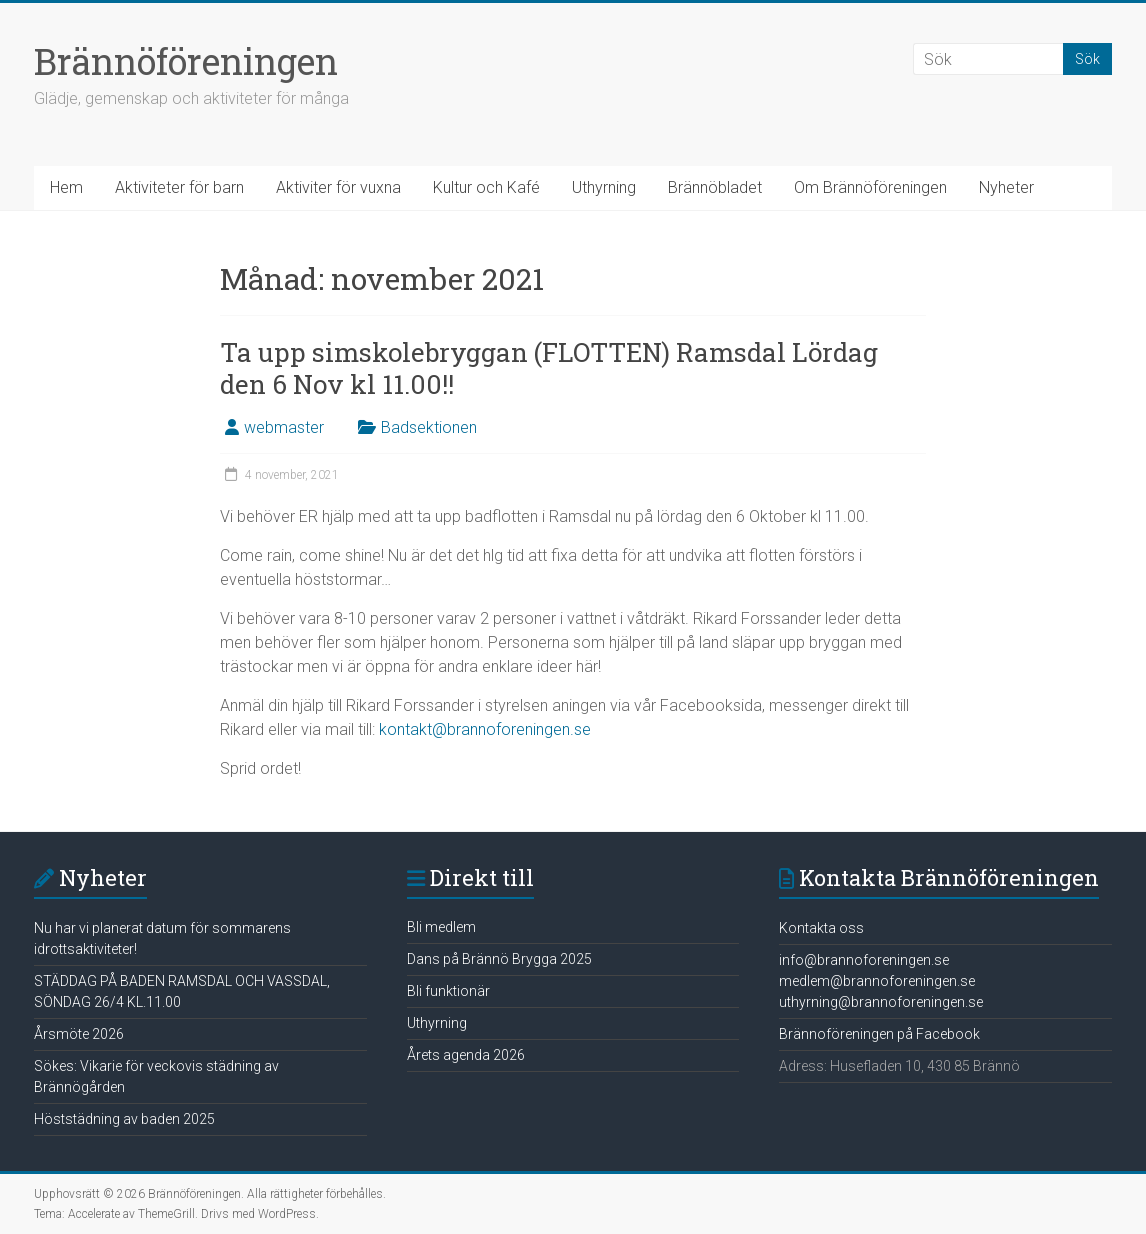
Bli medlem (441, 927)
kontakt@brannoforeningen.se (485, 729)
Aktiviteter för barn (179, 187)
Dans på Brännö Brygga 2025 (499, 959)
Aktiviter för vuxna (338, 187)
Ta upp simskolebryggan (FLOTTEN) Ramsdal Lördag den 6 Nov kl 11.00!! (549, 368)
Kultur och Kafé (486, 187)
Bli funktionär (448, 991)
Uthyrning (604, 187)
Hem (66, 187)
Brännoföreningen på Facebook (879, 1034)
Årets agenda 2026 (466, 1055)
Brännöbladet (715, 187)
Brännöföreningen (186, 61)
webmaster (284, 427)
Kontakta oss (821, 928)
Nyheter (1006, 187)
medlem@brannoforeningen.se (877, 981)
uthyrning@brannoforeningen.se (881, 1002)
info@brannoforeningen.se (864, 960)
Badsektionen (429, 427)
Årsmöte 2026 (79, 1034)
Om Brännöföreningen (870, 187)
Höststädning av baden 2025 (124, 1119)
